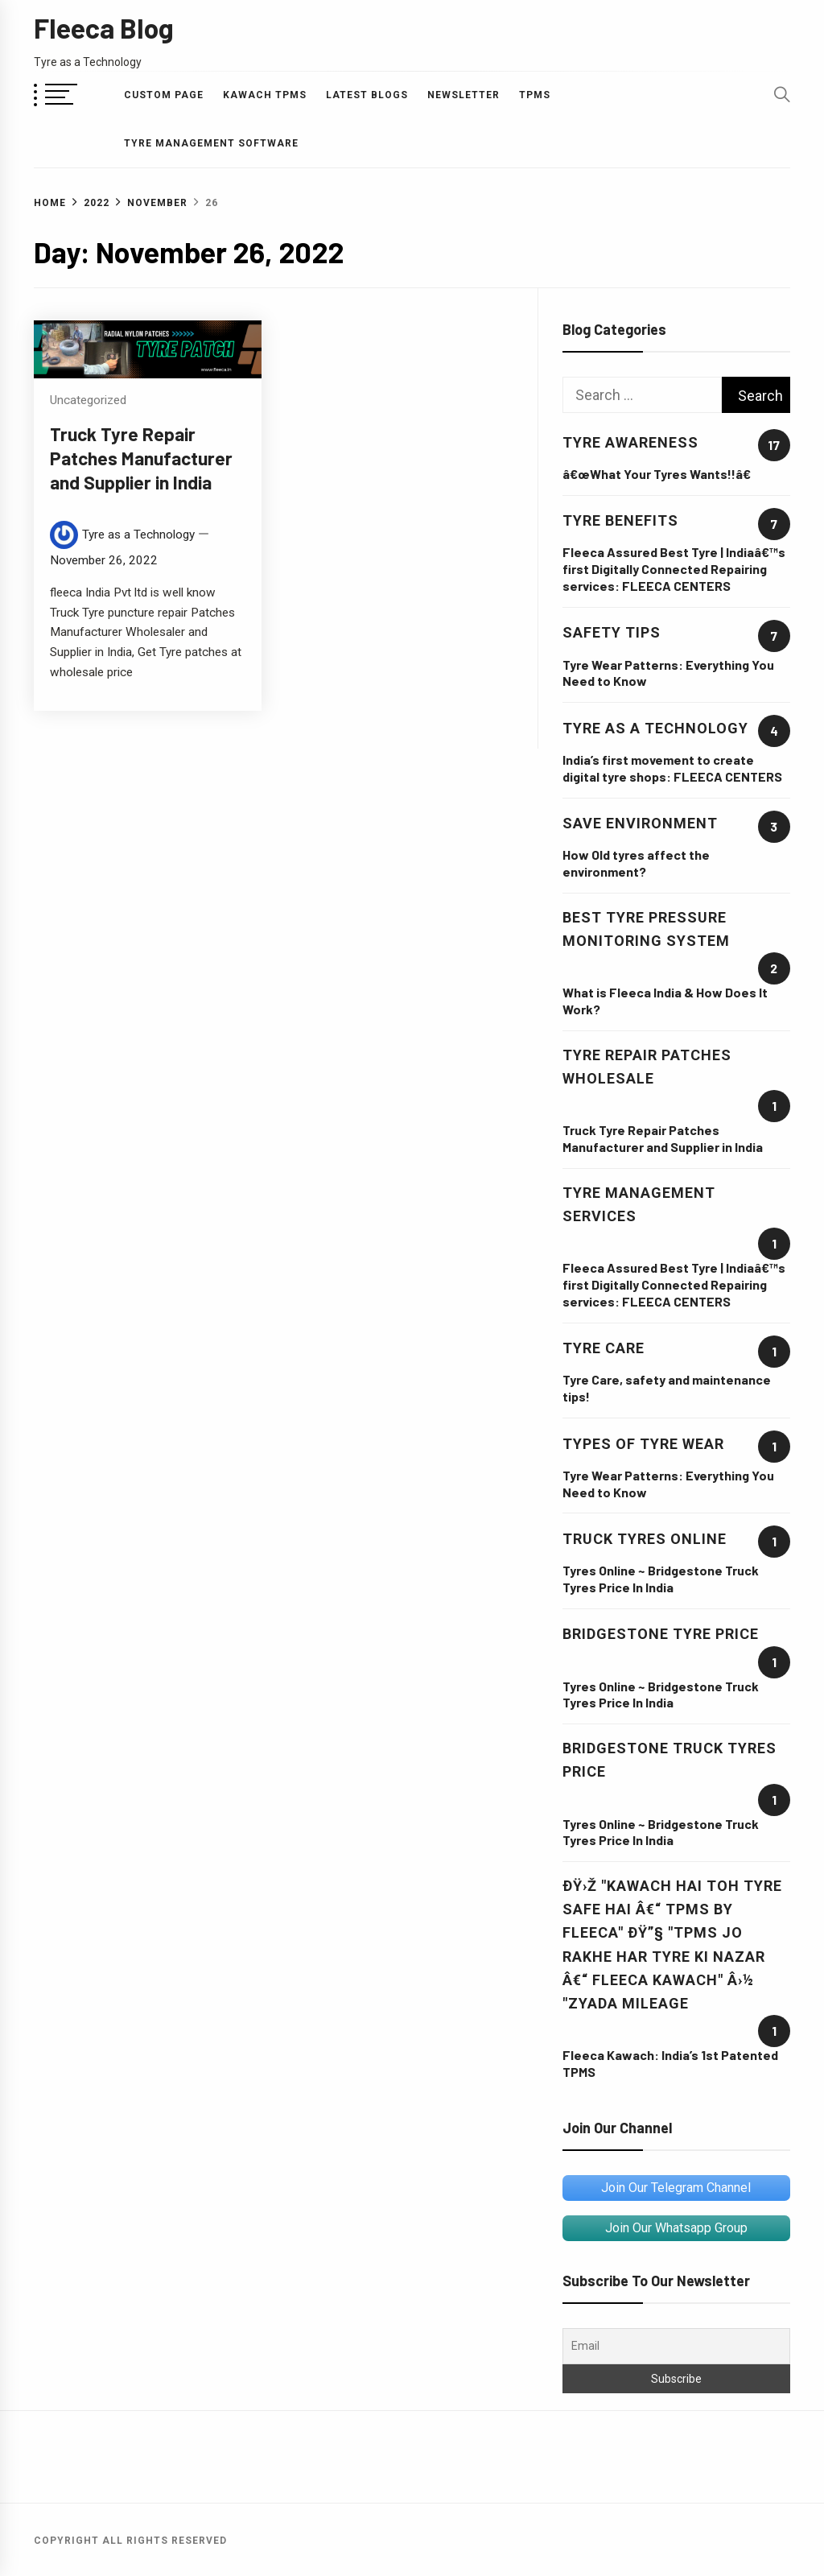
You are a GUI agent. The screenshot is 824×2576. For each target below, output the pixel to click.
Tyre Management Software (211, 143)
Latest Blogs (367, 95)
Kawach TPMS (265, 95)
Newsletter (463, 95)
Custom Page (164, 95)
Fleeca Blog (104, 27)
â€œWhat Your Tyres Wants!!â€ (660, 473)
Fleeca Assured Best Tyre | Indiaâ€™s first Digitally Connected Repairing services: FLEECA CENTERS (673, 568)
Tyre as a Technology (138, 534)
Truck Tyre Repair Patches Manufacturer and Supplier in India (141, 458)
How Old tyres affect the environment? (636, 863)
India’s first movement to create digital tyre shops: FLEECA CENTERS (672, 768)
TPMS (534, 95)
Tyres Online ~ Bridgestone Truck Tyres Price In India (660, 1579)
